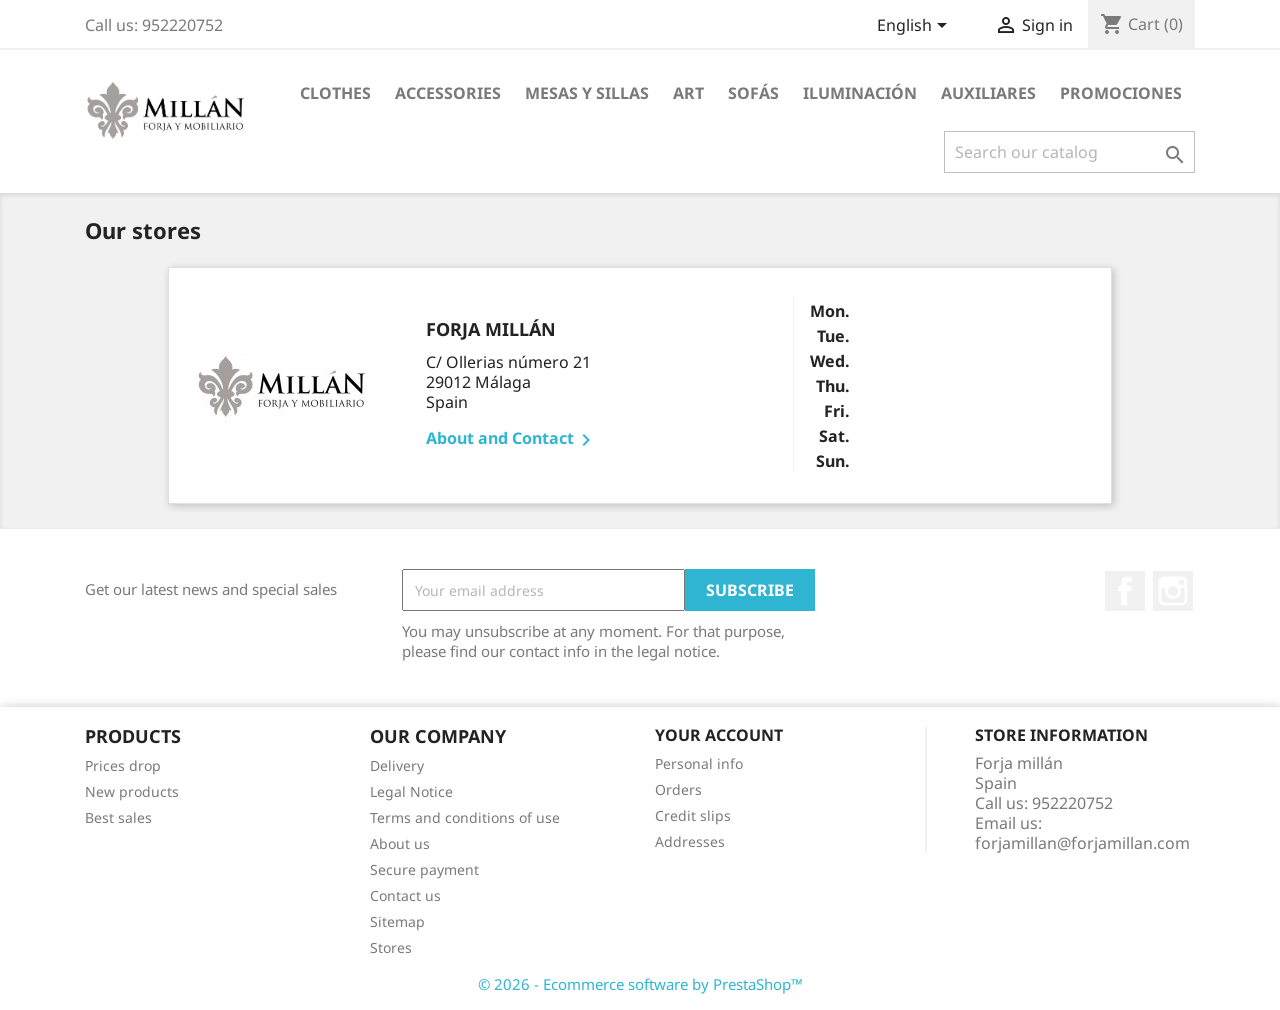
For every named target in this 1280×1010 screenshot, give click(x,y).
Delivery (397, 765)
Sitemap (397, 921)
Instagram (1173, 591)
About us (400, 843)
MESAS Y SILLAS (587, 93)
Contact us (405, 895)
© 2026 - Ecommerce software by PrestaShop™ (640, 984)
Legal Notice (411, 791)
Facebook (1125, 591)
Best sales (118, 817)
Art (688, 93)
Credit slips (693, 815)
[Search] (1069, 152)
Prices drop (123, 765)
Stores (391, 947)
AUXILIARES (988, 93)
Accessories (448, 93)
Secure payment (424, 869)
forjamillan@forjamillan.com (1082, 843)
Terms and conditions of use (465, 817)
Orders (678, 789)
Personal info (699, 763)
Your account (719, 735)
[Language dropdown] (915, 27)
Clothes (335, 93)
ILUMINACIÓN (860, 93)
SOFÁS (753, 93)
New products (132, 791)
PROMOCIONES (1121, 93)
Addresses (690, 841)
